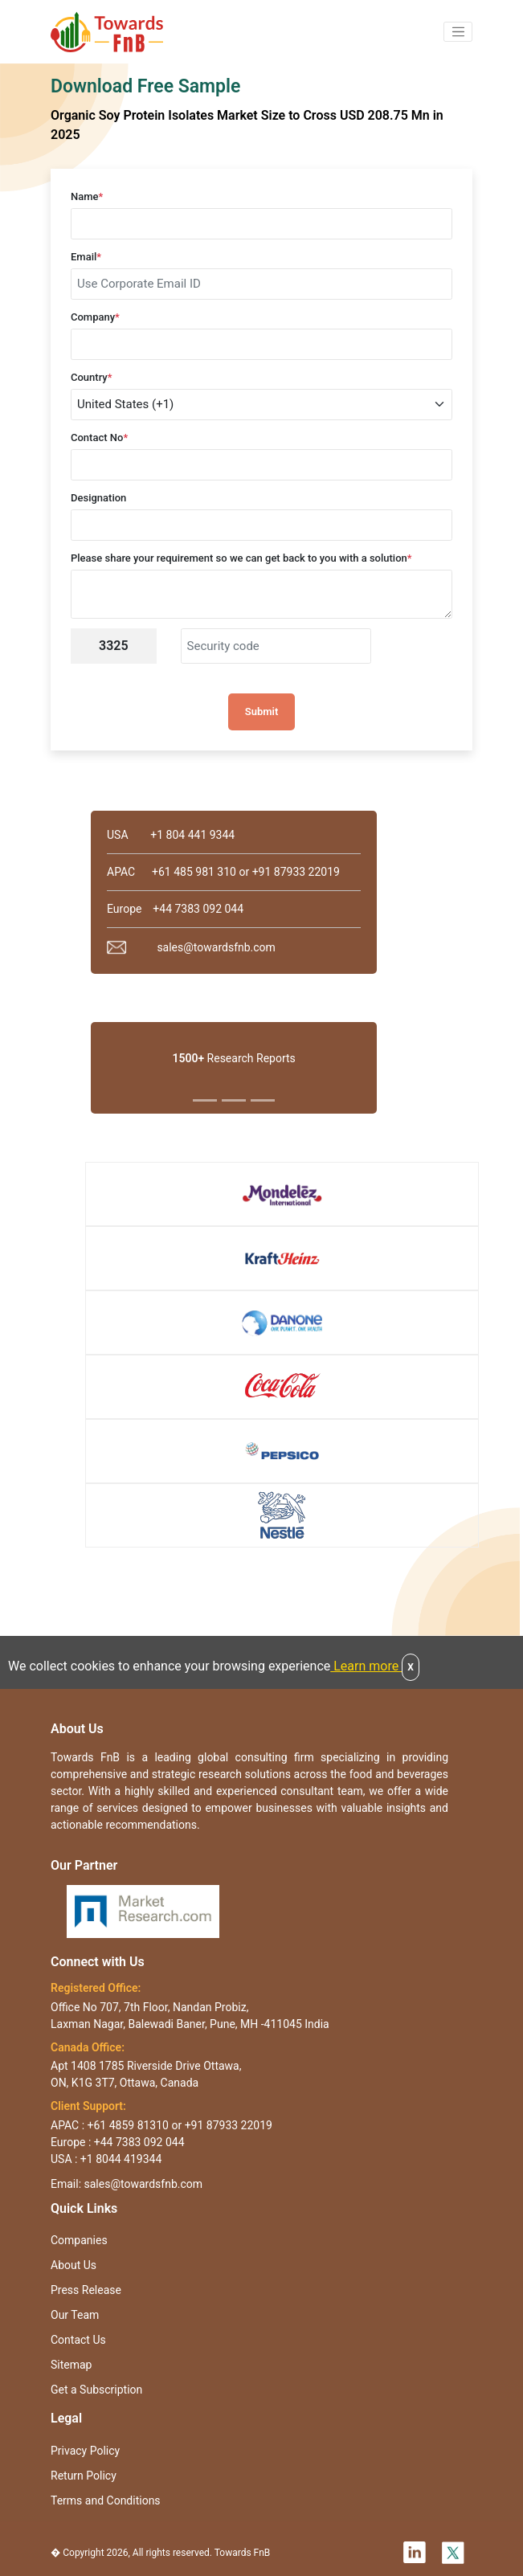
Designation (98, 498)
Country (91, 377)
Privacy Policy (85, 2450)
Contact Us (78, 2339)
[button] (457, 32)
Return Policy (83, 2475)
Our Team (75, 2314)
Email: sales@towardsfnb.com (126, 2183)
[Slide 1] (205, 1100)
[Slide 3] (263, 1100)
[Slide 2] (234, 1100)
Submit (262, 711)
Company (95, 317)
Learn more (366, 1666)
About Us (73, 2265)
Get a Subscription (96, 2389)
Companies (79, 2240)
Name (87, 196)
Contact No (99, 437)
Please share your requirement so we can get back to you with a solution (241, 558)
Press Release (86, 2290)
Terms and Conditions (106, 2500)
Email (86, 257)
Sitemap (71, 2364)
